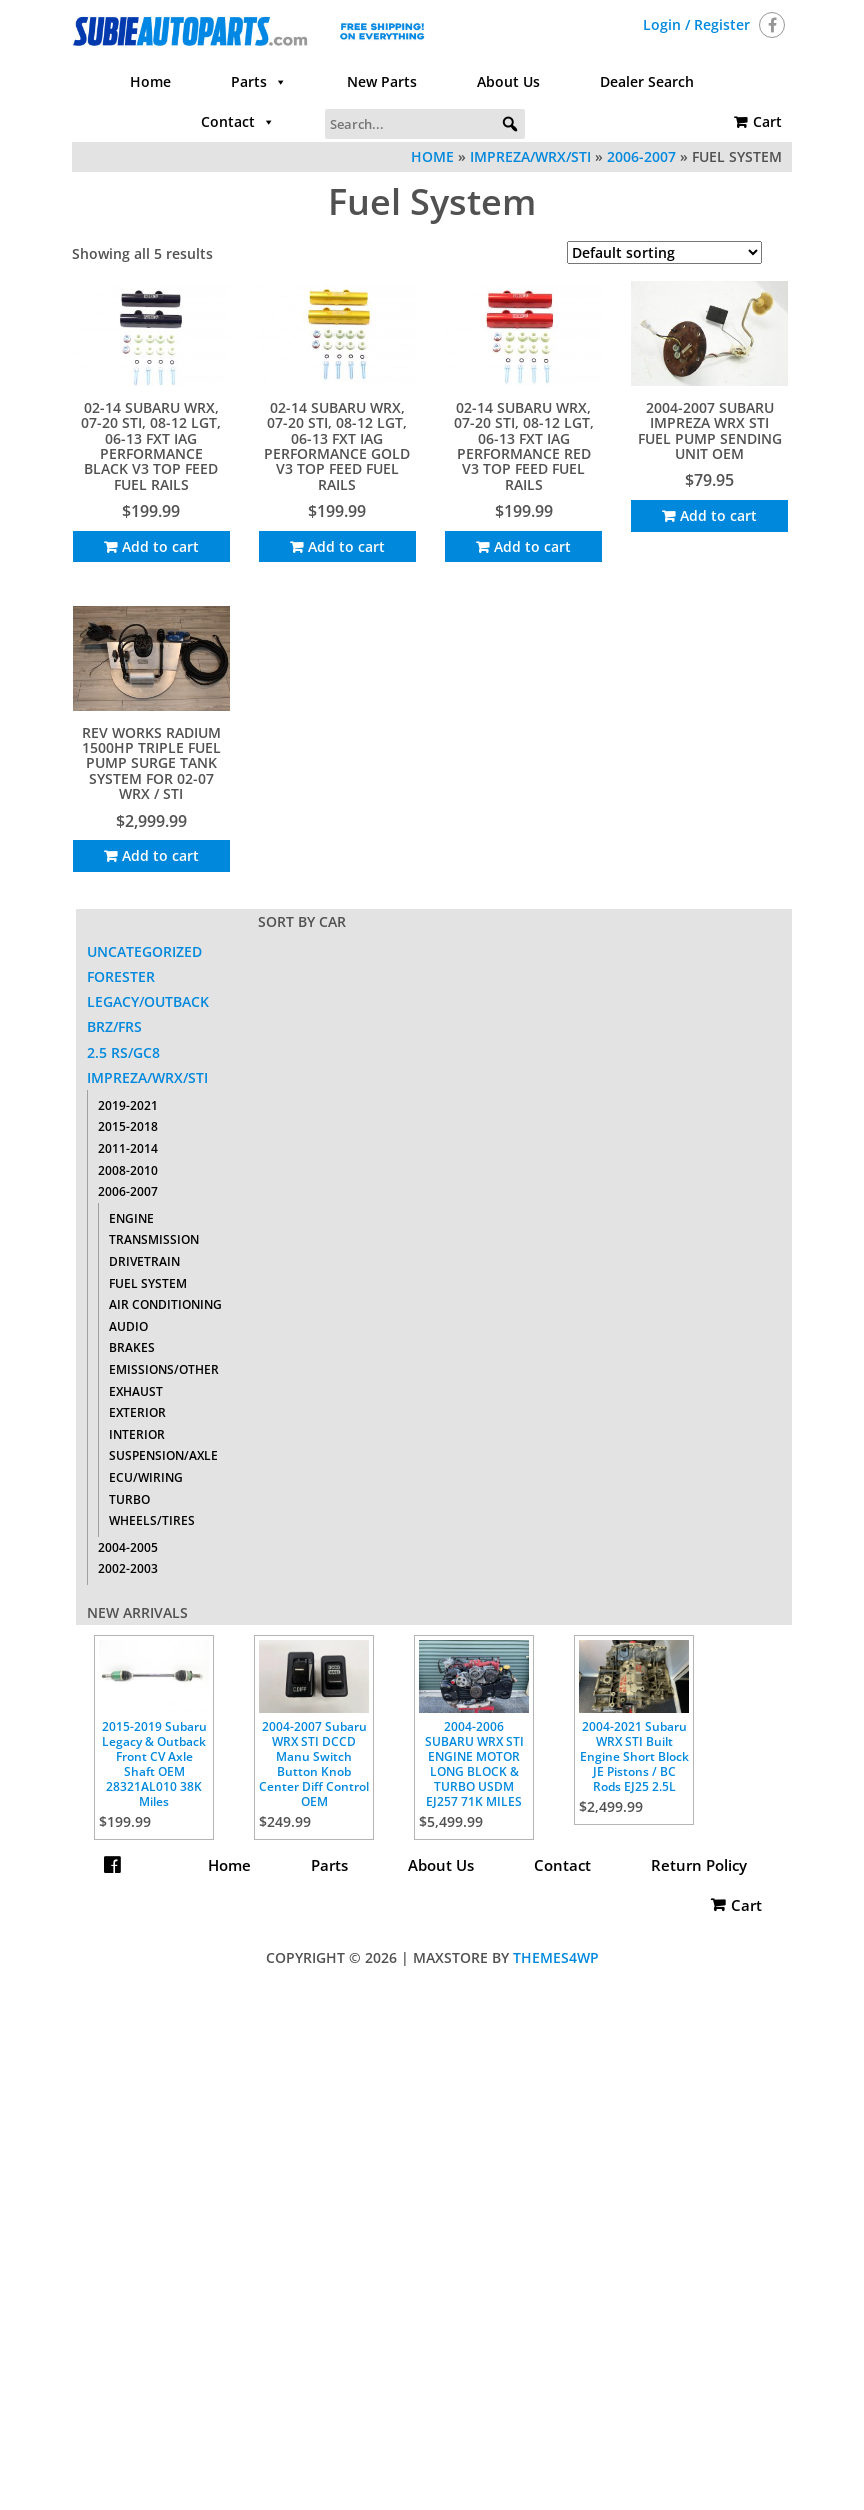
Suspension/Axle (163, 1455)
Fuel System (148, 1283)
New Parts (382, 81)
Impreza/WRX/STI (530, 156)
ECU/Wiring (146, 1477)
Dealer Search (647, 81)
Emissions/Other (164, 1369)
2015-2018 (128, 1126)
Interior (137, 1434)
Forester (121, 976)
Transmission (154, 1239)
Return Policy (432, 1905)
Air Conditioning (165, 1304)
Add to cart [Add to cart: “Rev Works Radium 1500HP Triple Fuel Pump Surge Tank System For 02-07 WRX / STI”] (160, 855)
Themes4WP (556, 1957)
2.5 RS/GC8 (123, 1052)
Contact (238, 122)
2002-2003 (128, 1568)
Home (150, 81)
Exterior (137, 1412)
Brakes (132, 1347)
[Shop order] (664, 252)
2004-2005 (128, 1547)
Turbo (129, 1499)
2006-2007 (641, 156)
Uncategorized (144, 951)
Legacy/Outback (148, 1001)
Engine (131, 1218)
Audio (128, 1326)
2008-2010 (128, 1170)
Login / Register (696, 24)
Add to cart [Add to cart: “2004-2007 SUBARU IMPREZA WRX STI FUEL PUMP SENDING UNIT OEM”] (718, 515)
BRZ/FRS (114, 1026)
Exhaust (136, 1391)
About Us (508, 81)
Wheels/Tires (152, 1520)
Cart (767, 121)
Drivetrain (144, 1261)
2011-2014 (128, 1148)
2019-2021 (128, 1105)
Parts (259, 82)
